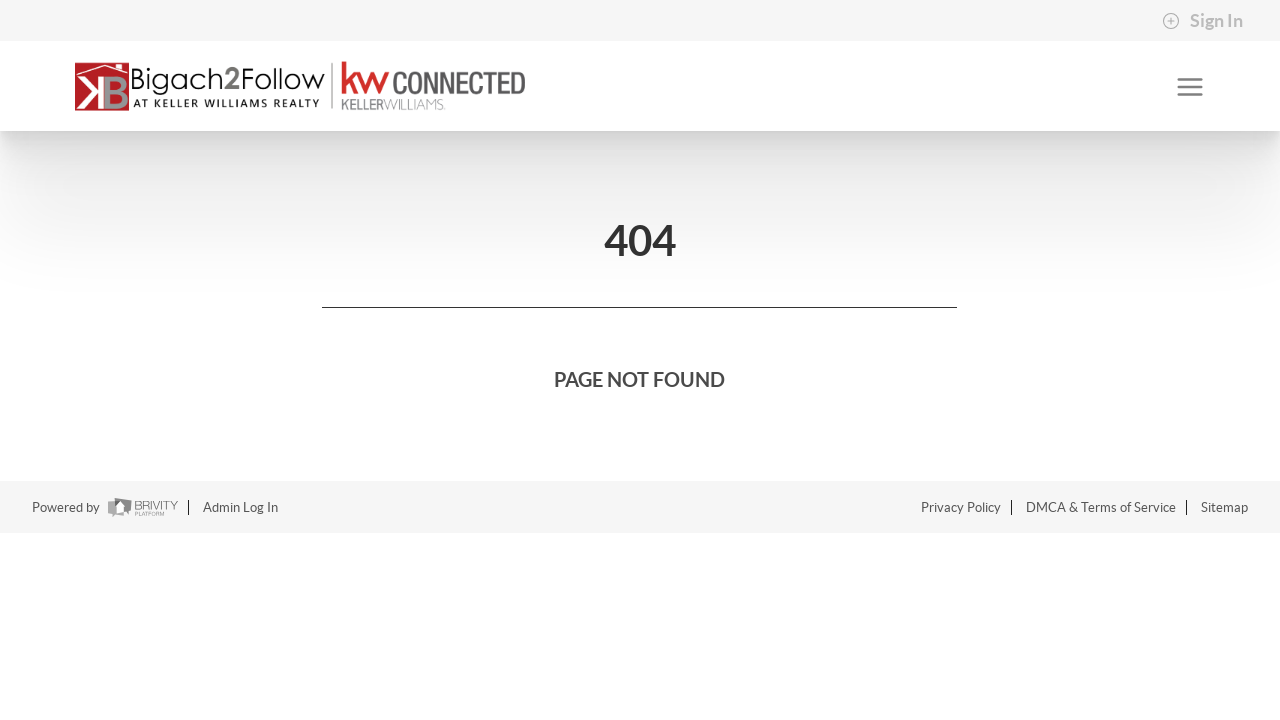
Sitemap (1224, 507)
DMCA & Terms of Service (1101, 507)
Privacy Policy (961, 507)
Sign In (1202, 21)
